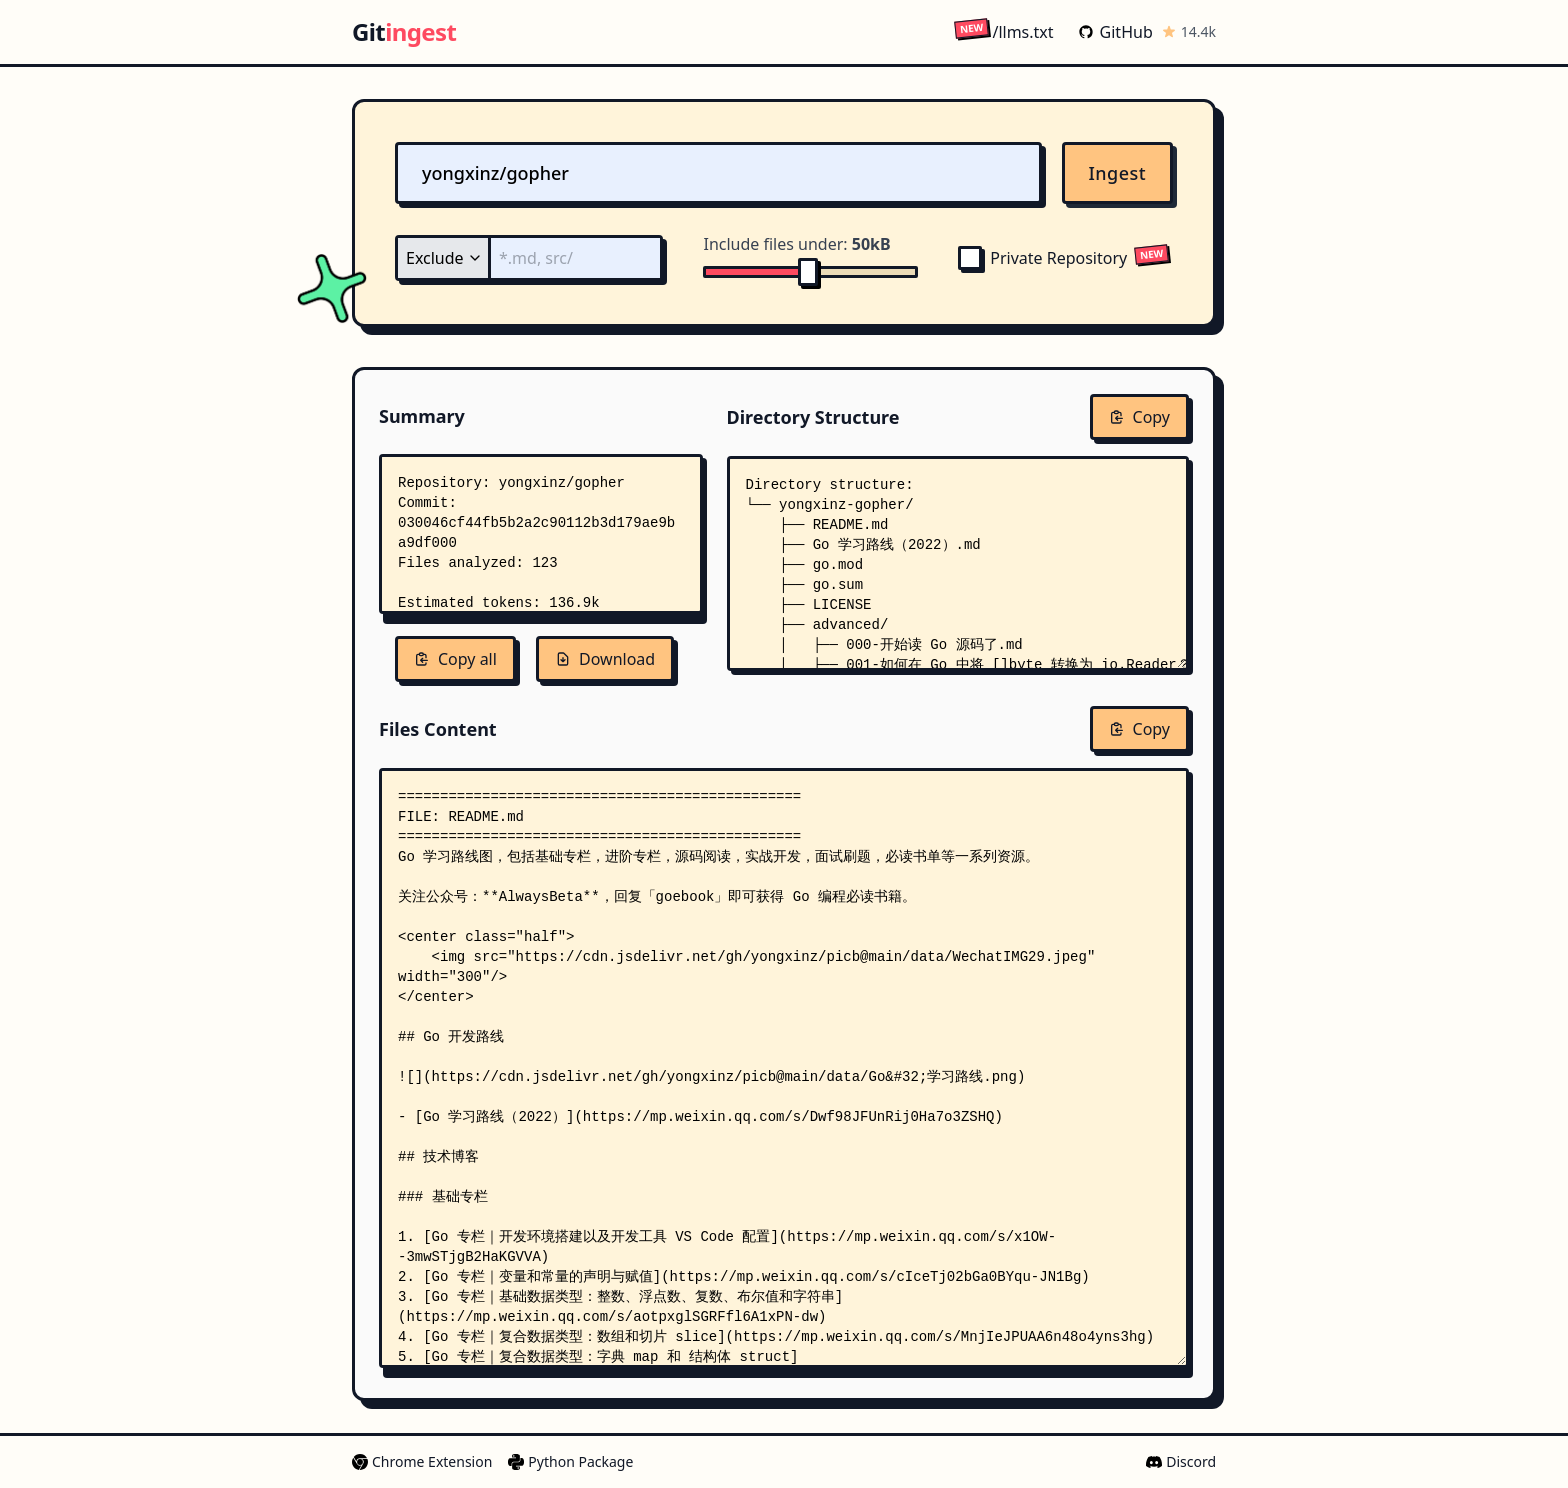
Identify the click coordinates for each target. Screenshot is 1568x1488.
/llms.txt (1003, 31)
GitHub (1115, 32)
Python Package (570, 1461)
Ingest (1118, 173)
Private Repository (1042, 258)
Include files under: (796, 244)
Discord (1181, 1461)
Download (605, 659)
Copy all (455, 659)
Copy (1139, 417)
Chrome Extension (422, 1461)
